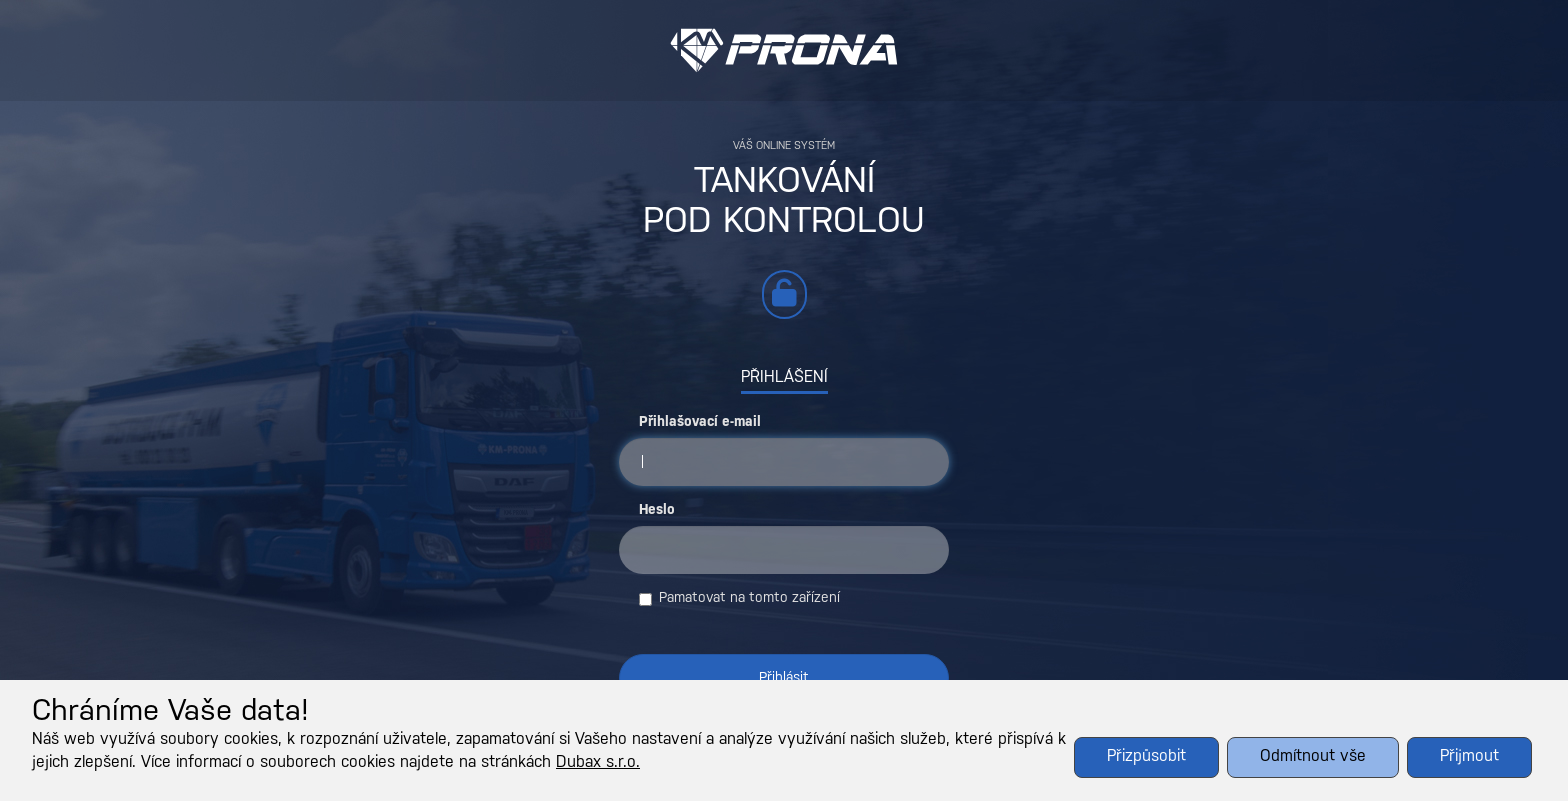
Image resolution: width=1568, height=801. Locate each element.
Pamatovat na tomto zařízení (739, 599)
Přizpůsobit (1146, 756)
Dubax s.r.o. (598, 762)
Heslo (657, 510)
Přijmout (1469, 756)
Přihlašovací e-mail (700, 422)
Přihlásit (784, 678)
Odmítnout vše (1313, 756)
